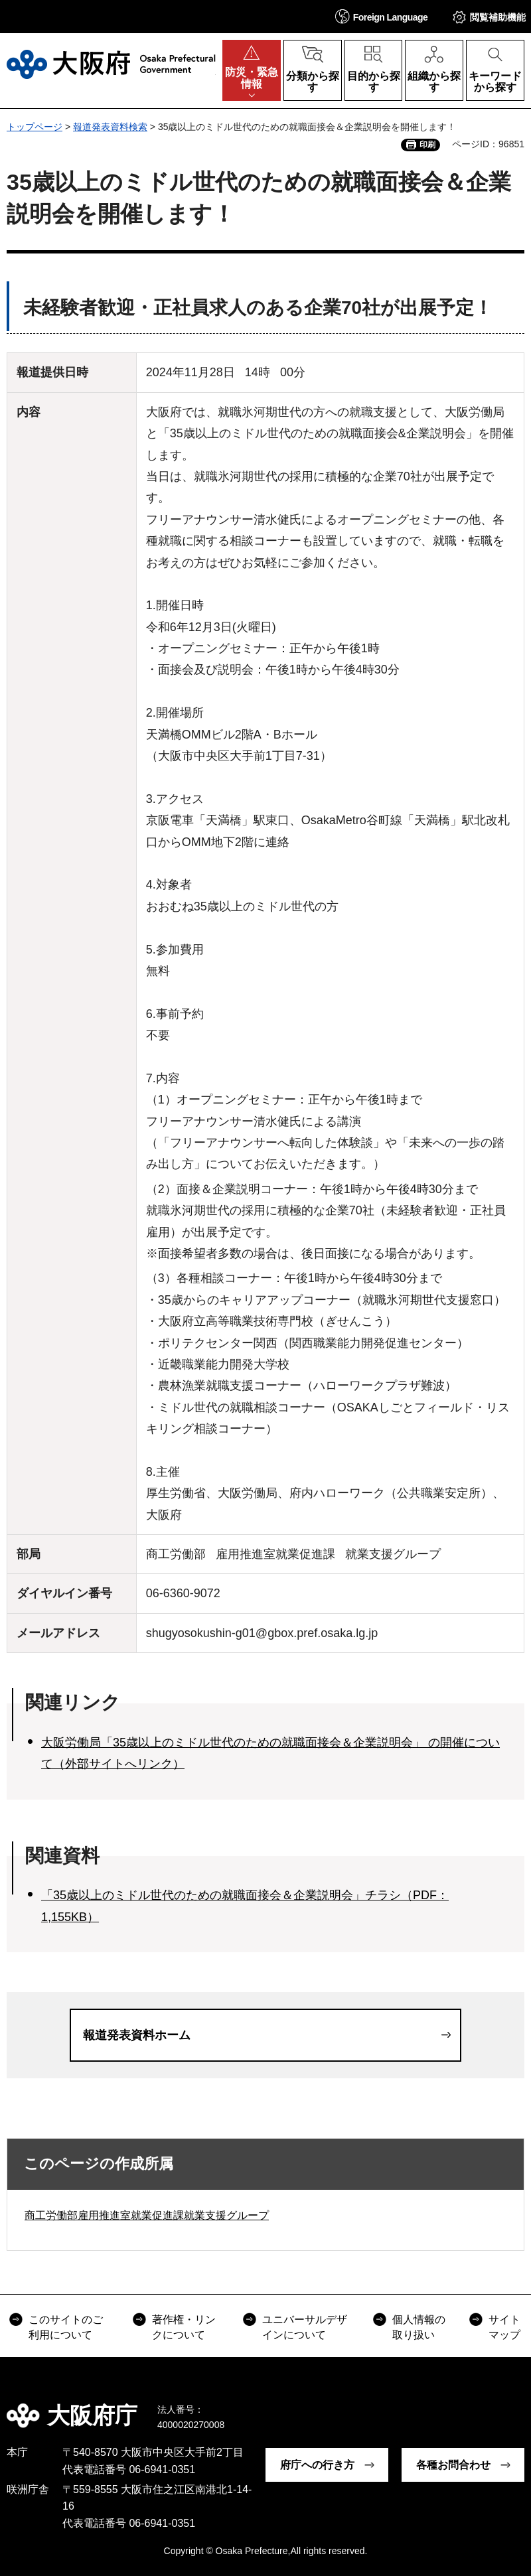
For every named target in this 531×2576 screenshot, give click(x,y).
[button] (381, 16)
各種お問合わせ (453, 2464)
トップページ (34, 126)
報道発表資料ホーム (136, 2035)
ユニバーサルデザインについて (304, 2327)
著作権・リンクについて (184, 2327)
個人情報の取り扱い (418, 2327)
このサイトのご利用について (66, 2327)
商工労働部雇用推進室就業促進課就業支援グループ (147, 2215)
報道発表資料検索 (110, 126)
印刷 (427, 144)
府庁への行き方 (317, 2464)
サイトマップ (504, 2327)
